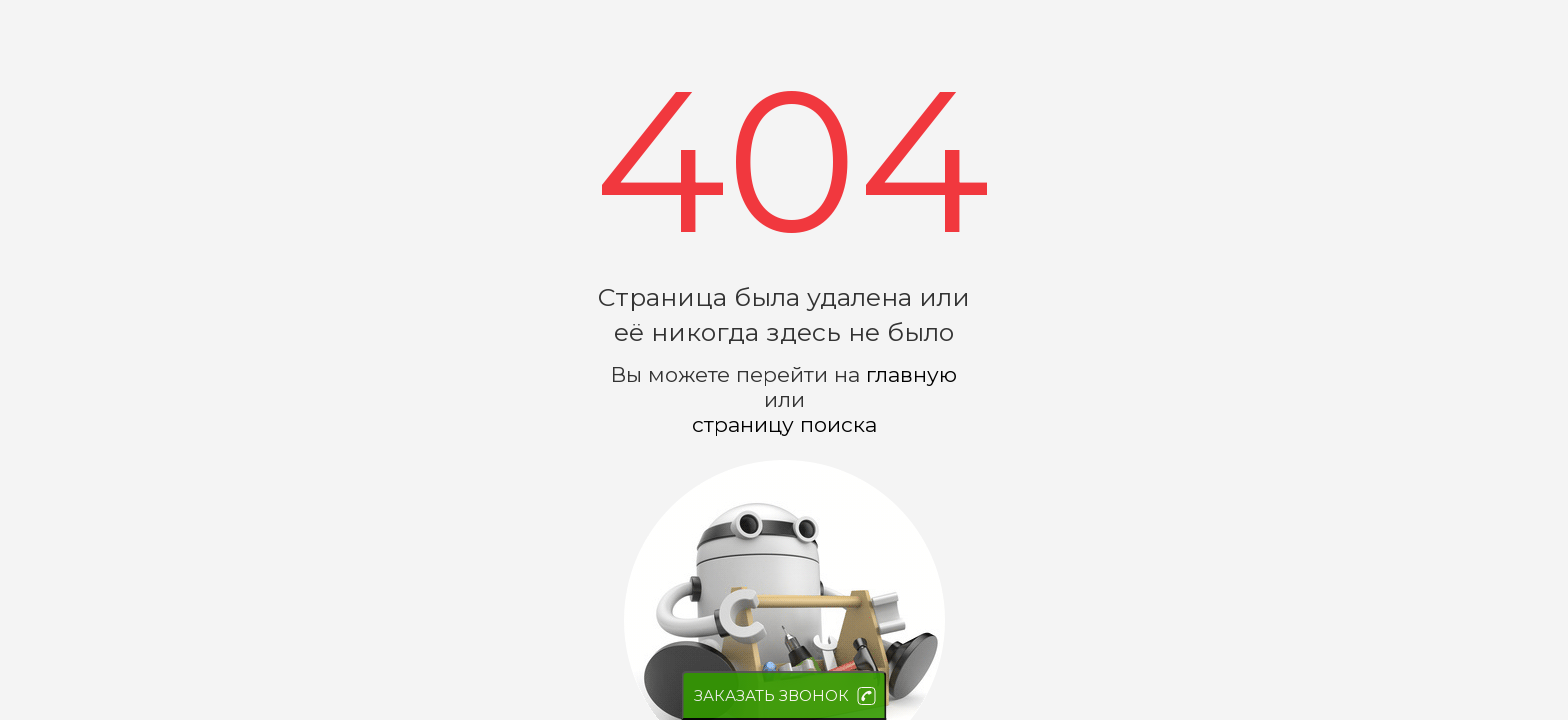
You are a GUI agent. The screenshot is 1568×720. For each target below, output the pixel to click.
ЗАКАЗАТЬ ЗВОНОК (771, 695)
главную (911, 374)
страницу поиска (784, 424)
